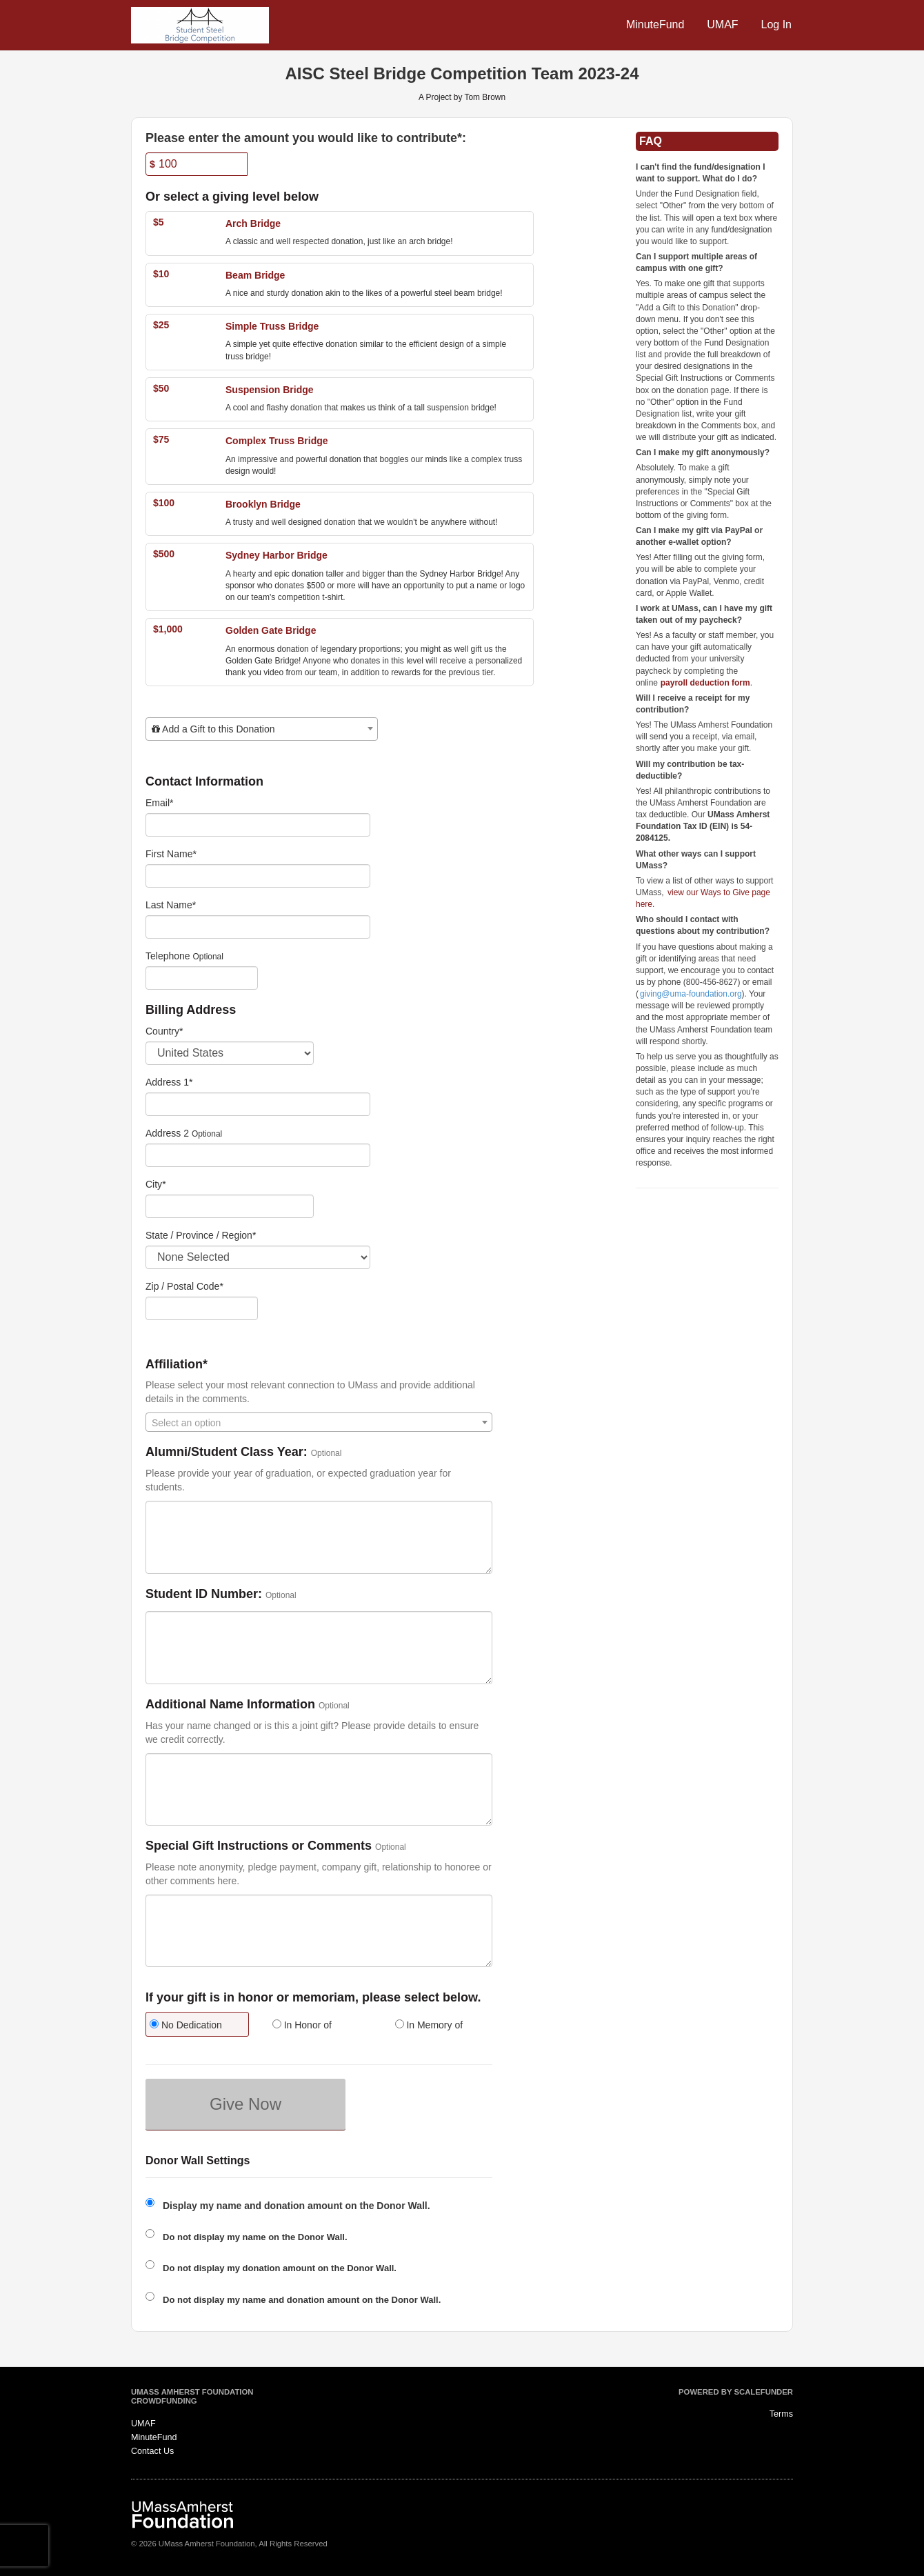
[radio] (196, 2026)
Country (164, 1031)
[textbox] (261, 729)
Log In (776, 24)
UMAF (722, 24)
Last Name (170, 904)
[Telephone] (201, 978)
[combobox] (261, 729)
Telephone (167, 955)
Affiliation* (176, 1364)
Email (159, 802)
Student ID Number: (203, 1594)
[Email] (257, 825)
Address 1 (169, 1082)
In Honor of (302, 2024)
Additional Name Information (230, 1704)
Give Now (245, 2104)
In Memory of (429, 2024)
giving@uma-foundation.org (691, 994)
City (155, 1184)
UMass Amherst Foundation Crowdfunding (192, 2397)
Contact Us (152, 2451)
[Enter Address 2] (257, 1155)
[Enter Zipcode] (201, 1308)
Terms (781, 2414)
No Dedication (186, 2024)
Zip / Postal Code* (184, 1286)
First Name (171, 853)
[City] (229, 1206)
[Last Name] (257, 927)
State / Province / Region (200, 1235)
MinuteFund (655, 24)
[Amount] (196, 164)
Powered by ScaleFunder (736, 2392)
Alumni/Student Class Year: (226, 1452)
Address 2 (167, 1133)
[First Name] (257, 876)
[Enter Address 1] (257, 1104)
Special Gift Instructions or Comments (258, 1846)
